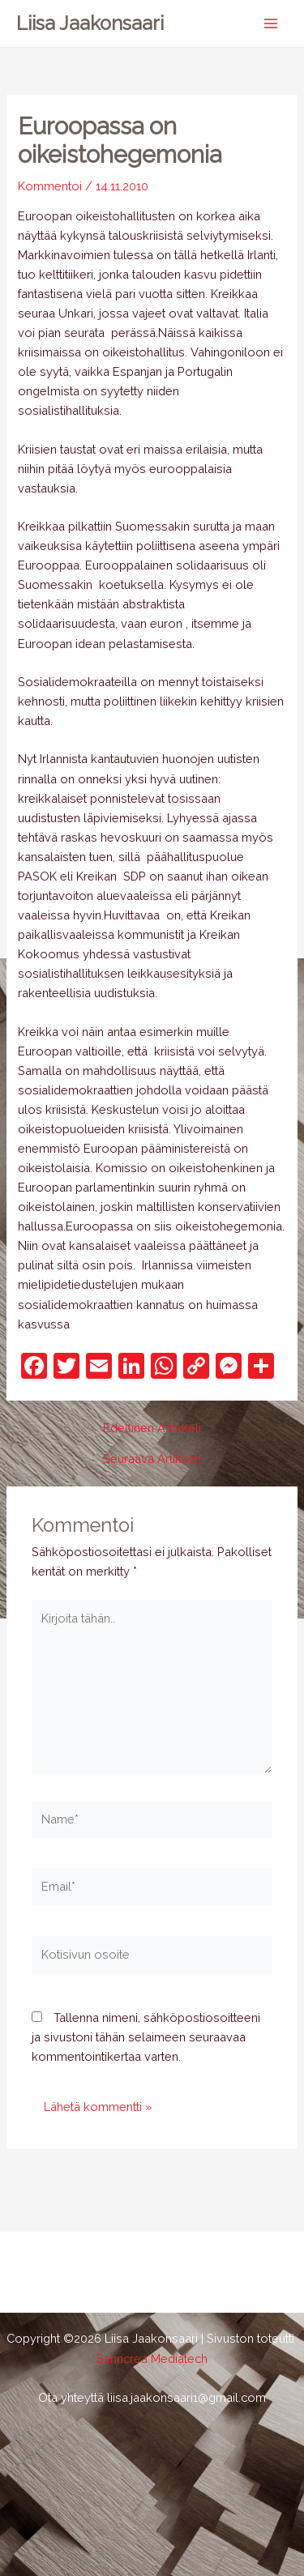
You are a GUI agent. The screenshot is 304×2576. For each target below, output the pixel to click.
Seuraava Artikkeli (152, 1459)
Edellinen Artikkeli (152, 1428)
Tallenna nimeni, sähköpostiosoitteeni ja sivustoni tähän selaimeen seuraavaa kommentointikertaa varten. (146, 2037)
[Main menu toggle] (271, 23)
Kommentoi (50, 186)
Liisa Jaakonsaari (90, 23)
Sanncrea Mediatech (152, 2358)
